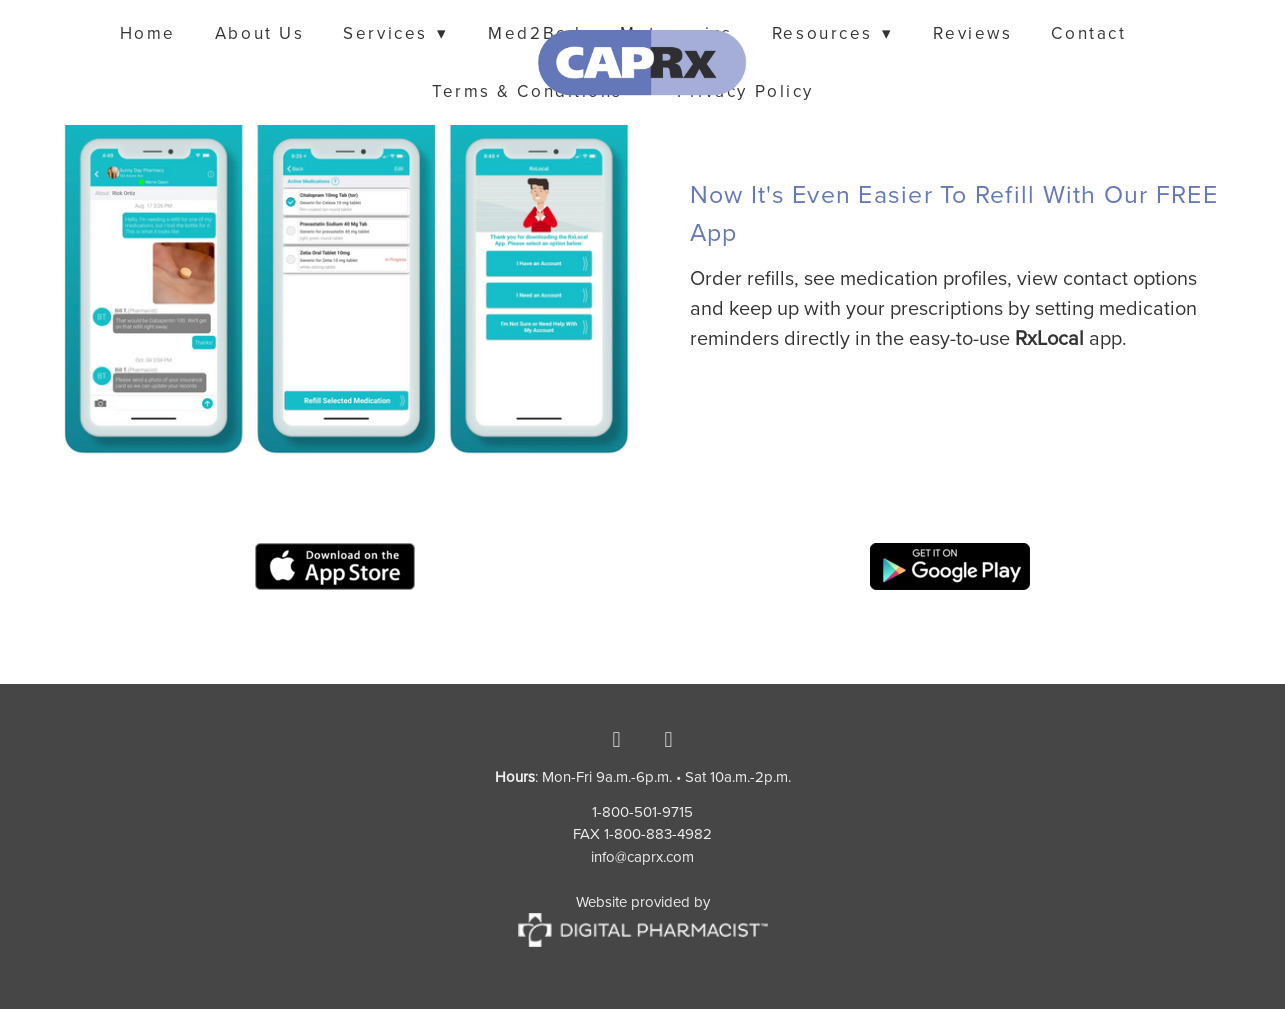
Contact (1088, 33)
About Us (259, 33)
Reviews (972, 33)
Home (148, 33)
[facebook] (617, 740)
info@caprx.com (642, 856)
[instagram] (669, 740)
